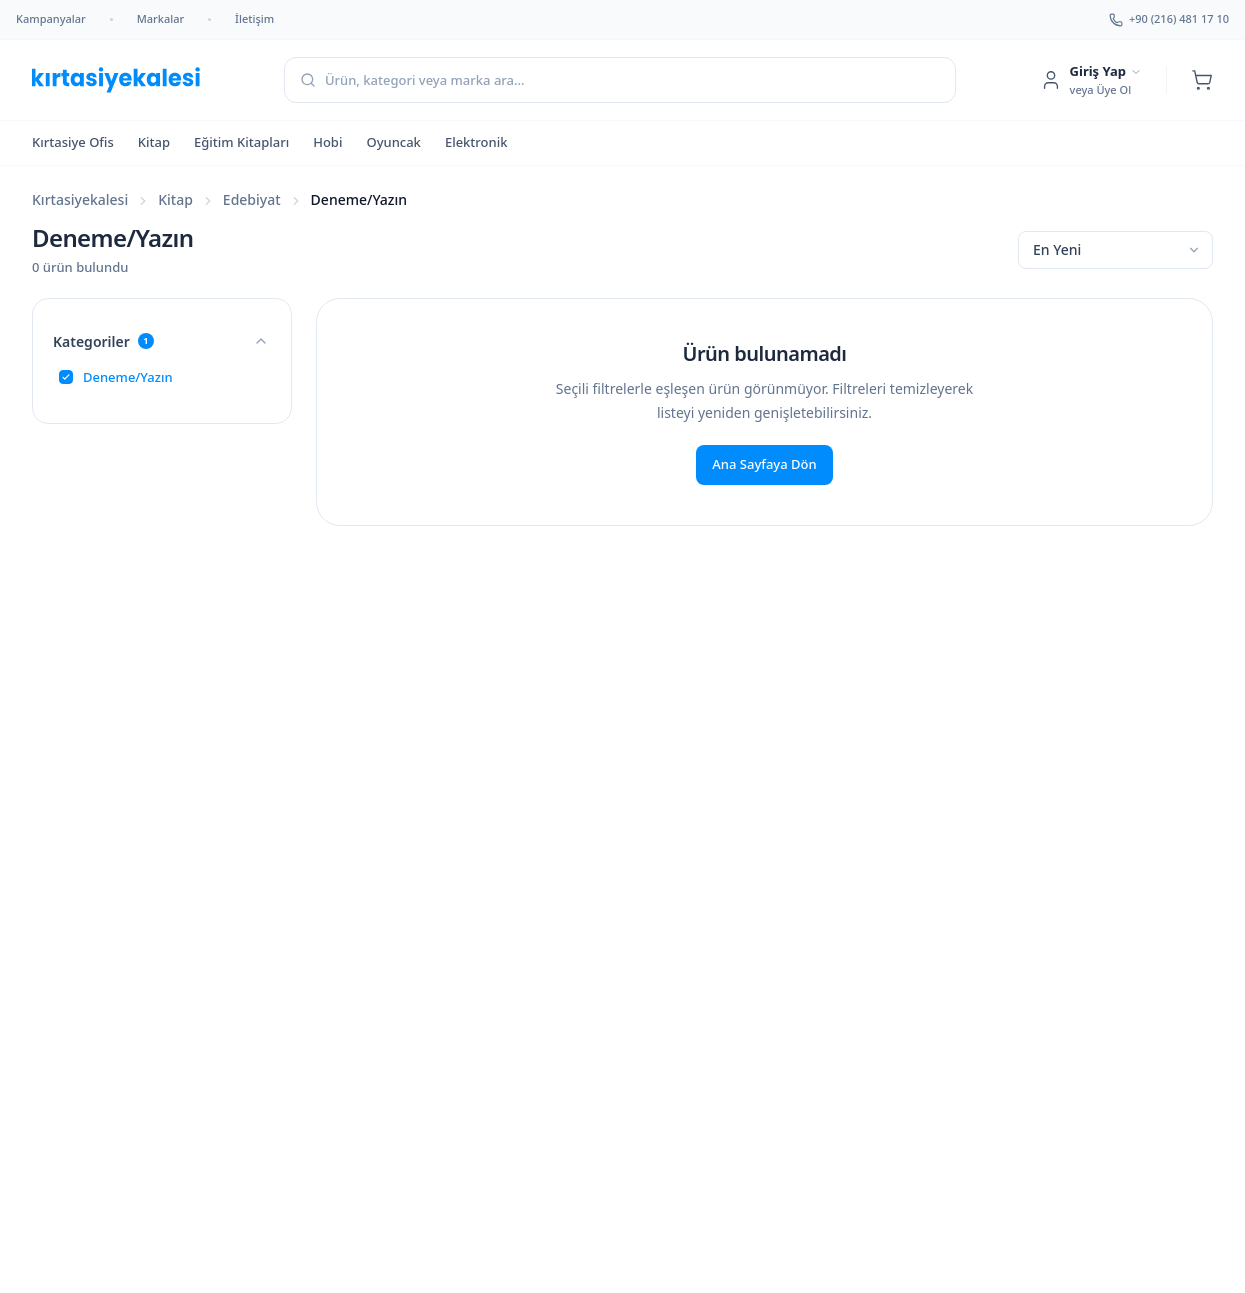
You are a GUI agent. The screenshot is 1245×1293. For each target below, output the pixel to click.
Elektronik (476, 142)
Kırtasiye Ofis (73, 142)
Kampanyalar (51, 18)
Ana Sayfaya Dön (764, 464)
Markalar (160, 18)
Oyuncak (393, 142)
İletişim (254, 18)
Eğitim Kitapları (241, 142)
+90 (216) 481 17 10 (1169, 18)
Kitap (154, 142)
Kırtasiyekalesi (80, 199)
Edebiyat (252, 199)
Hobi (327, 142)
